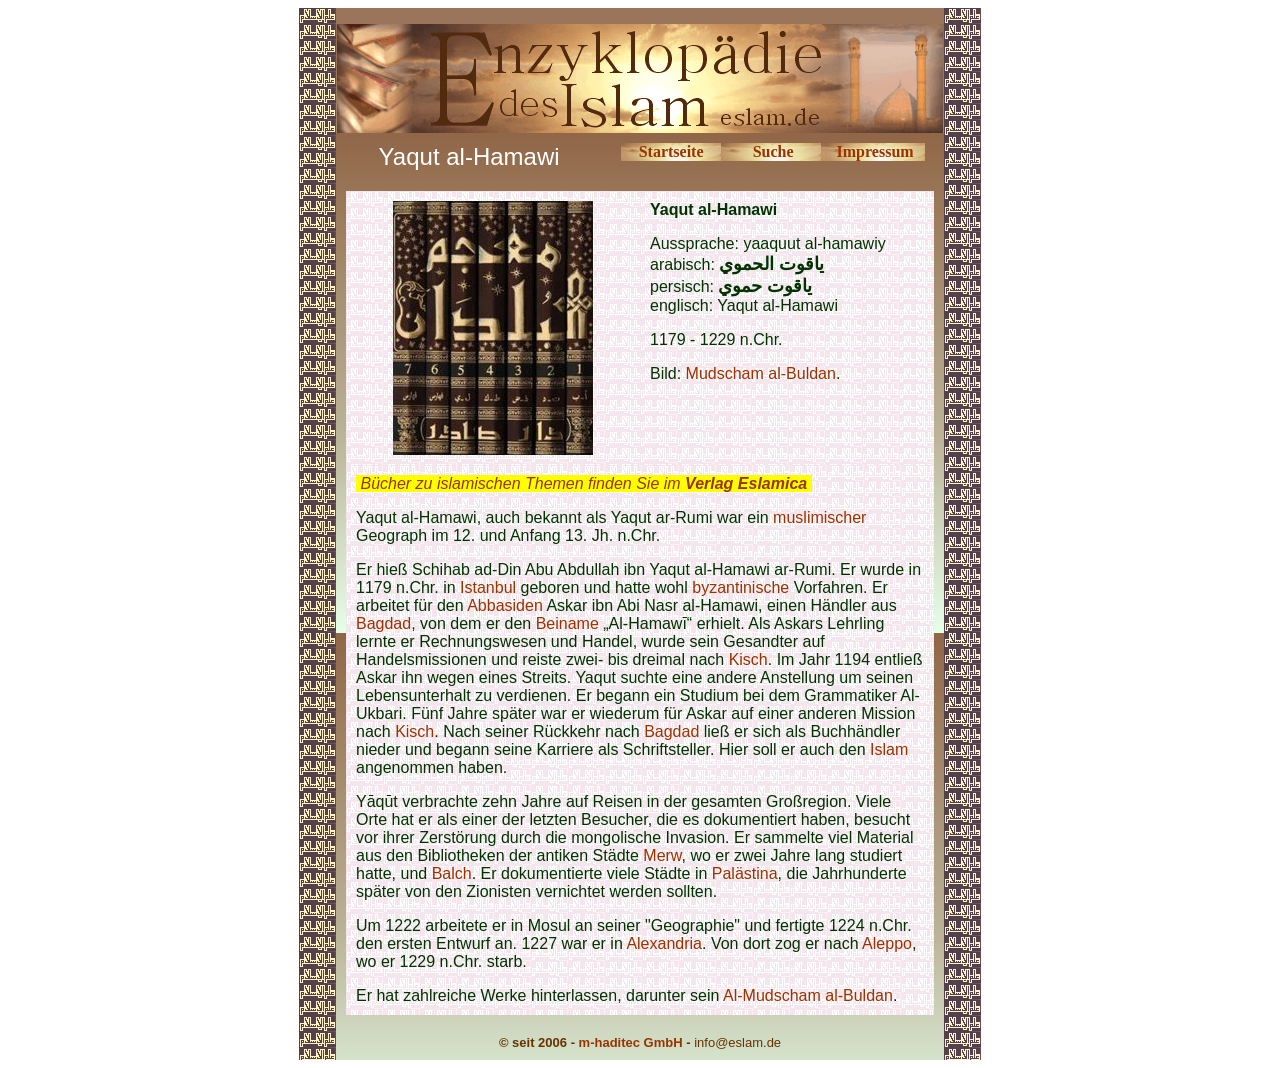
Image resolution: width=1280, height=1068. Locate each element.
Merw (662, 855)
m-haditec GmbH (631, 1042)
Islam (889, 749)
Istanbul (488, 587)
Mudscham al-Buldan (761, 373)
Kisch (748, 659)
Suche (773, 151)
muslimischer (819, 517)
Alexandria (664, 943)
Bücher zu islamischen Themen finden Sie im (583, 483)
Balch (452, 873)
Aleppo (887, 943)
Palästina (745, 873)
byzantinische (740, 587)
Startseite (671, 151)
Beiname (567, 623)
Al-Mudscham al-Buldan (808, 995)
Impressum (875, 151)
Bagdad (383, 623)
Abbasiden (505, 605)
